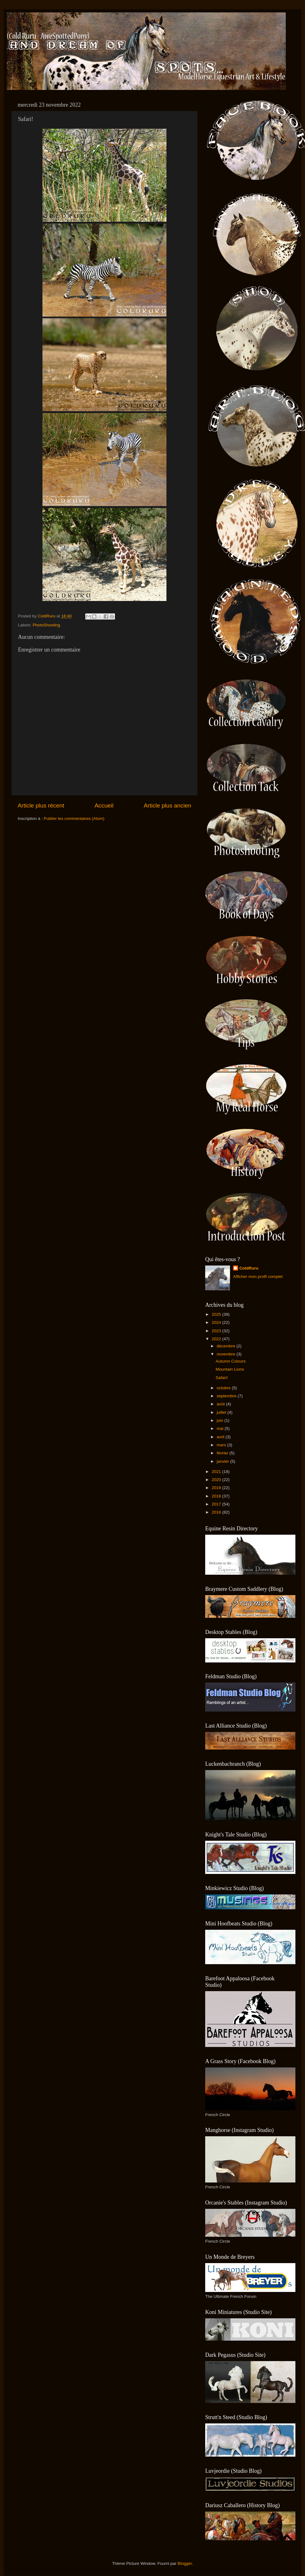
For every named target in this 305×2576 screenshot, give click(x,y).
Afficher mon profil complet (258, 1276)
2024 (217, 1322)
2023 (217, 1330)
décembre (226, 1346)
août (221, 1404)
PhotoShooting (46, 625)
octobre (224, 1388)
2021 (217, 1471)
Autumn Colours (231, 1361)
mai (221, 1428)
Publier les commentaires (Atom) (74, 818)
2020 (217, 1479)
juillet (222, 1412)
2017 (217, 1504)
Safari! (222, 1377)
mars (222, 1445)
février (223, 1453)
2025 (217, 1314)
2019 (217, 1487)
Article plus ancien (167, 805)
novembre (226, 1354)
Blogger (185, 2563)
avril (221, 1437)
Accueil (104, 805)
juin (220, 1420)
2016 (217, 1512)
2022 (217, 1339)
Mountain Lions (230, 1369)
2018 (217, 1496)
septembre (227, 1396)
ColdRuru (249, 1268)
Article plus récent (41, 805)
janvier (223, 1461)
